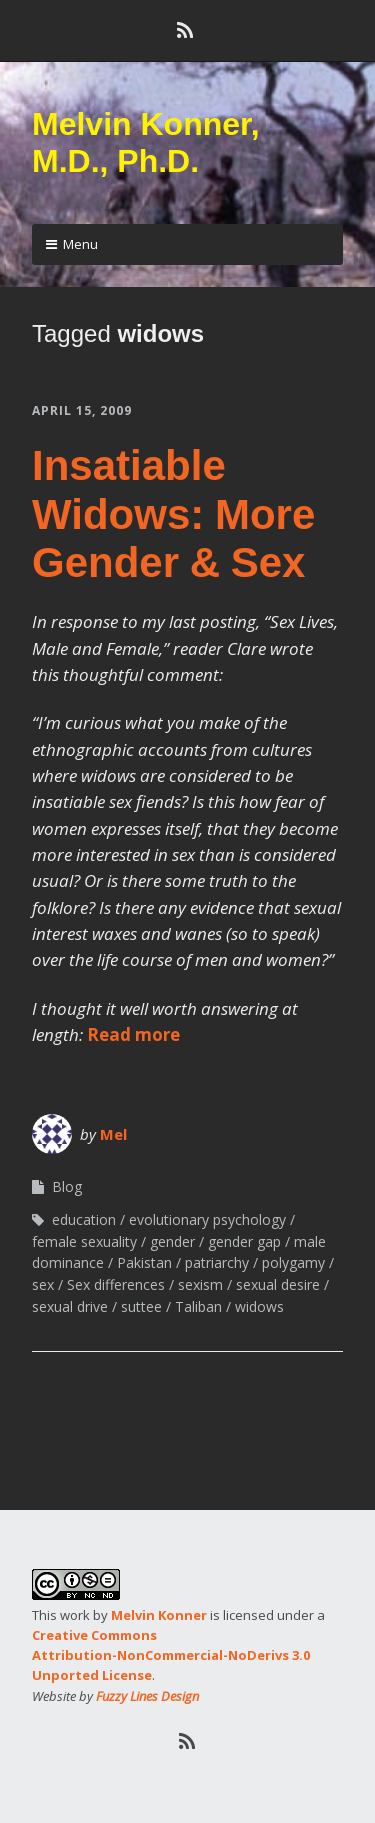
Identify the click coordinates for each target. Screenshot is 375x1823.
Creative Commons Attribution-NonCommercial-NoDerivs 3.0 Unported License (171, 1655)
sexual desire (278, 1284)
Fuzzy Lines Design (147, 1696)
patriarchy (217, 1262)
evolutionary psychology (207, 1219)
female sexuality (84, 1241)
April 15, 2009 (82, 410)
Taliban (198, 1306)
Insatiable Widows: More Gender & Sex (173, 514)
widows (259, 1306)
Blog (67, 1186)
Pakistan (144, 1262)
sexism (200, 1284)
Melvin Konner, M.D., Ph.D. (146, 142)
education (84, 1219)
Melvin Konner (159, 1615)
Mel (113, 1134)
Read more (133, 1034)
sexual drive (70, 1306)
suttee (141, 1306)
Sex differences (116, 1284)
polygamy (293, 1262)
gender (172, 1241)
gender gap (244, 1241)
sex (43, 1284)
